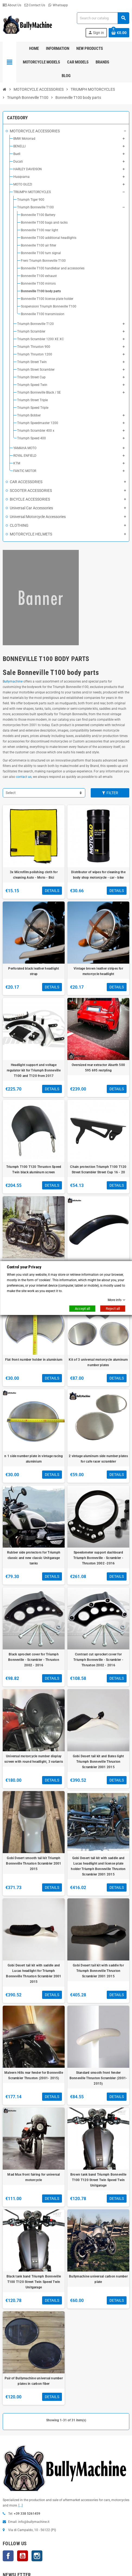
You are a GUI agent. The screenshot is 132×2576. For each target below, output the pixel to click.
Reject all (113, 1309)
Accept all (82, 1309)
